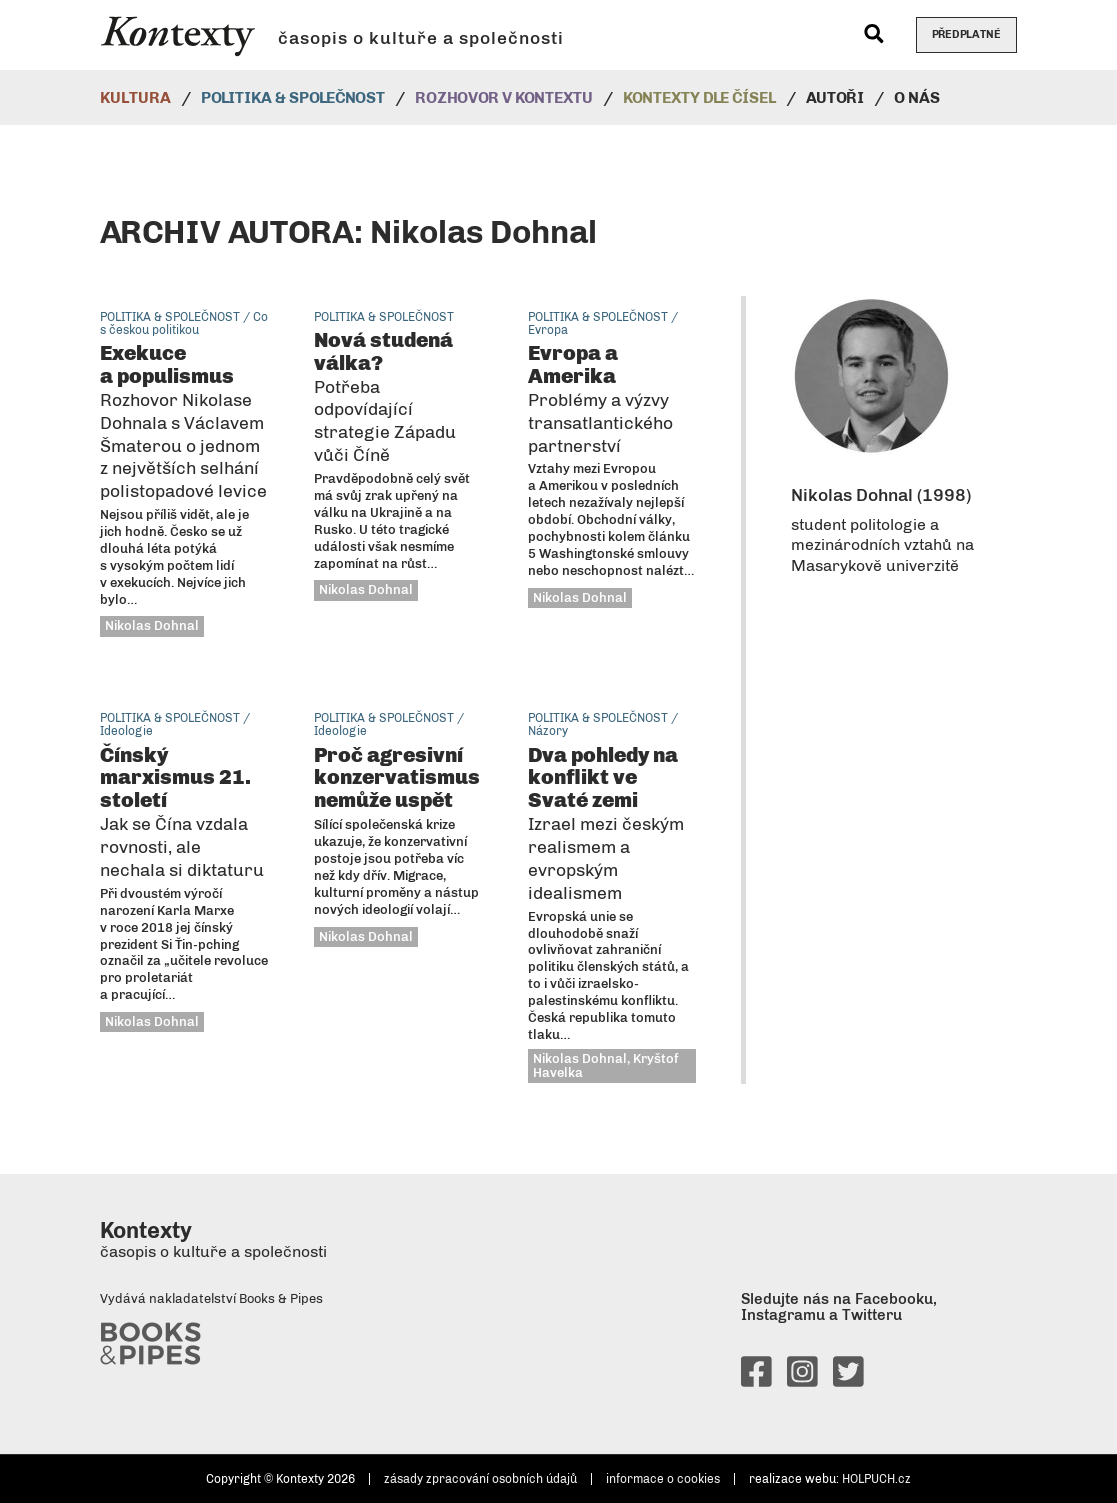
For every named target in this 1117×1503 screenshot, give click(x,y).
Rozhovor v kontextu (504, 97)
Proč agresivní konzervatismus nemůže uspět (397, 777)
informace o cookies (663, 1479)
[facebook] (756, 1379)
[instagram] (802, 1379)
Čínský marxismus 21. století (182, 811)
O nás (917, 97)
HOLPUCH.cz (876, 1479)
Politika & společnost (293, 97)
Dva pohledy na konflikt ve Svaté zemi (606, 822)
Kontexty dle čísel (699, 97)
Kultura (135, 97)
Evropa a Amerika (600, 398)
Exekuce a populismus (183, 420)
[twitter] (848, 1379)
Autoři (835, 97)
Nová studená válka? (385, 396)
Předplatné (966, 34)
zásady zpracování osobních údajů (480, 1479)
